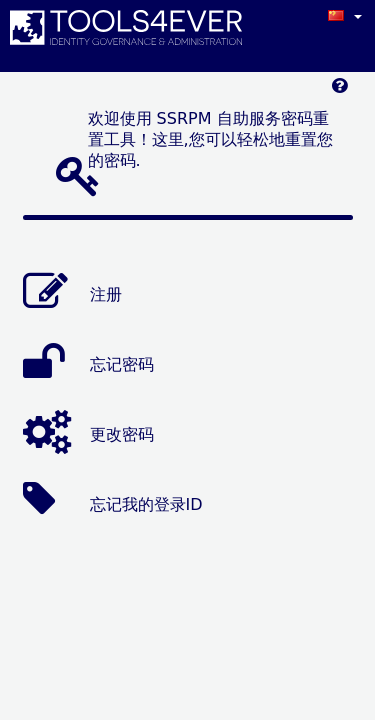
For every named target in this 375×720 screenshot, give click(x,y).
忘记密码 (122, 363)
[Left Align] (339, 90)
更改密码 (122, 433)
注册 (106, 293)
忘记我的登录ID (146, 503)
